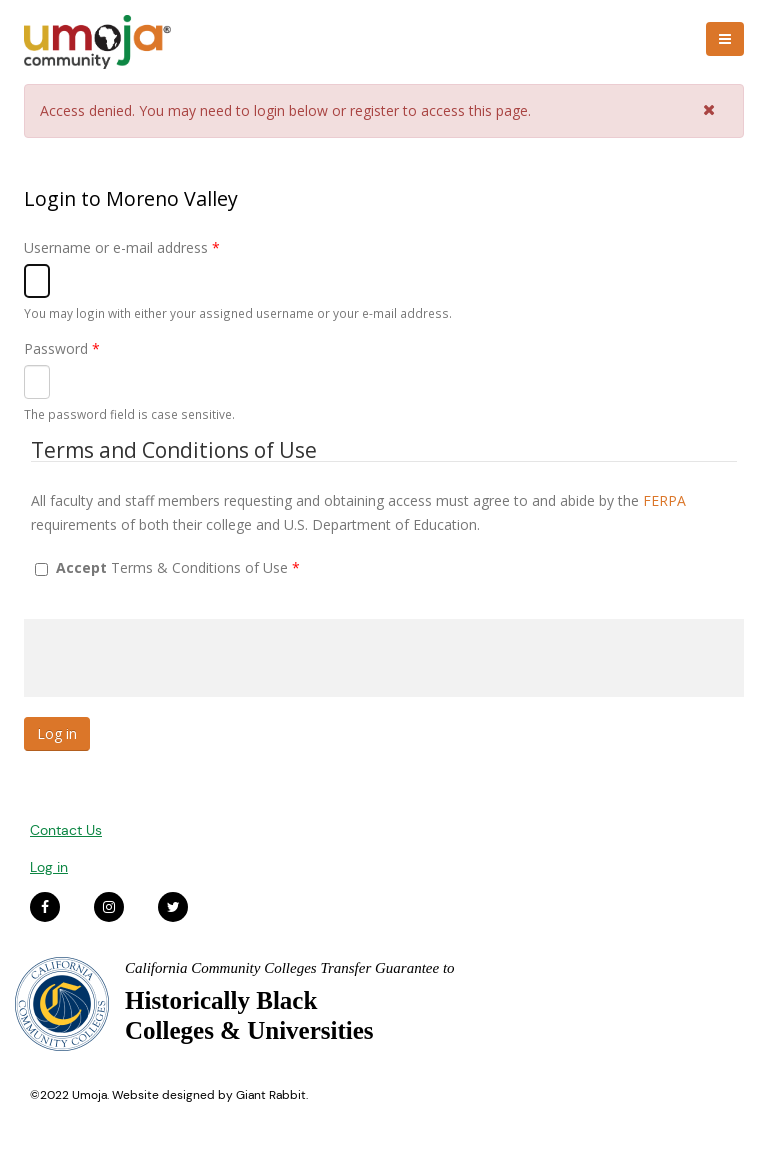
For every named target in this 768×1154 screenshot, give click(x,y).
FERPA (664, 500)
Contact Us (66, 830)
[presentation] (176, 658)
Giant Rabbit (271, 1095)
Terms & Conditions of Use (178, 567)
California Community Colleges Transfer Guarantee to (290, 968)
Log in (49, 867)
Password (62, 348)
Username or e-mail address (122, 247)
